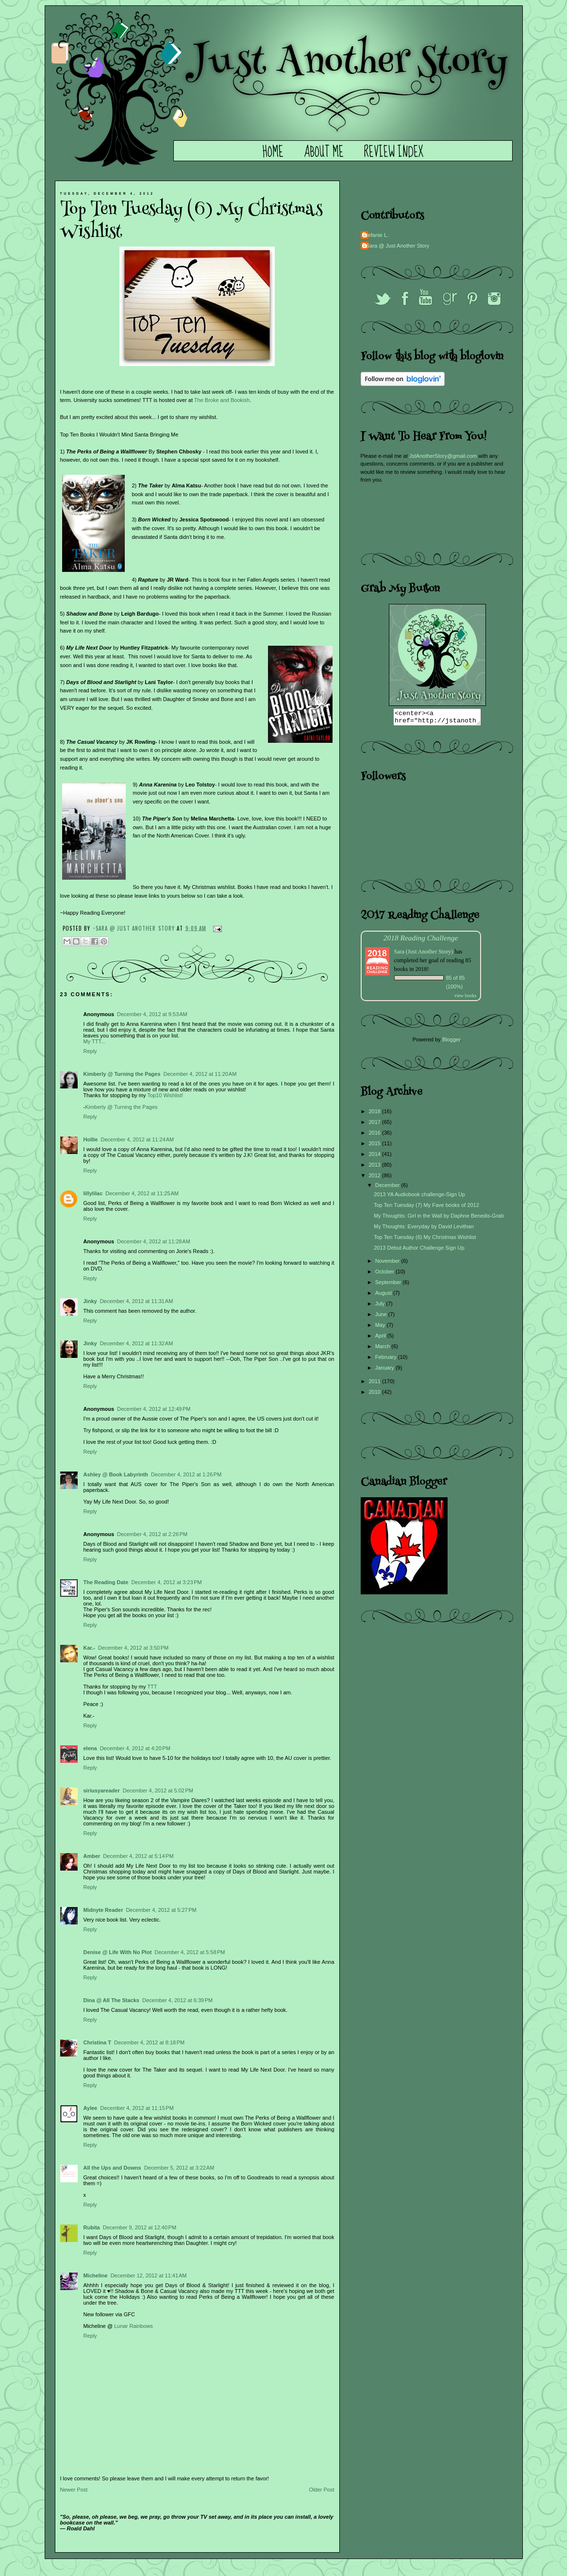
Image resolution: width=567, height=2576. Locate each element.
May (381, 1328)
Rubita (91, 2227)
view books (465, 998)
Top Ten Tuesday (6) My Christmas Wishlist (425, 1240)
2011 (376, 1384)
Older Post (321, 2489)
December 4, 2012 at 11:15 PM (136, 2108)
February (386, 1360)
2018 (376, 1114)
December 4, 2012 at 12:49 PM (153, 1409)
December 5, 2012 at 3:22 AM (179, 2168)
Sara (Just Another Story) (424, 954)
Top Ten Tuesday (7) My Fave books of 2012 (426, 1208)
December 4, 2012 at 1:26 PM (186, 1474)
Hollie (90, 1139)
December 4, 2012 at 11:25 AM (142, 1193)
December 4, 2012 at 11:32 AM (136, 1343)
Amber (91, 1856)
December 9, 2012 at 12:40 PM (139, 2227)
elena (90, 1748)
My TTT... (94, 1041)
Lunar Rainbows (133, 2326)
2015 (376, 1146)
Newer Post (74, 2489)
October (385, 1274)
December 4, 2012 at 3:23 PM (166, 1582)
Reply (90, 1051)
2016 (376, 1135)
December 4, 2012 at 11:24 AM (137, 1139)
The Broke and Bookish (222, 400)
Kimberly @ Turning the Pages (122, 1074)
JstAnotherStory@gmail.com (443, 456)
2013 (376, 1168)
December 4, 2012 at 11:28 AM (153, 1241)
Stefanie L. (376, 235)
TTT (152, 1686)
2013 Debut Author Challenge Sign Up (419, 1251)
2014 (376, 1157)
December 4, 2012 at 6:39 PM (177, 2000)
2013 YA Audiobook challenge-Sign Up (419, 1197)
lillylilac (93, 1193)
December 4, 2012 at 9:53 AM (152, 1014)
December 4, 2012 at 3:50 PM (133, 1648)
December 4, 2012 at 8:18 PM (149, 2042)
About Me (324, 152)
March (383, 1349)
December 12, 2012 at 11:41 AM (149, 2275)
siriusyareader (101, 1790)
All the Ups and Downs (112, 2168)
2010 (376, 1395)
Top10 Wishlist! (165, 1095)
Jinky (90, 1301)
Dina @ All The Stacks (111, 2000)
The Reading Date (106, 1582)
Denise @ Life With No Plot (117, 1952)
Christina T (97, 2042)
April (381, 1338)
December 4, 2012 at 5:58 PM (189, 1952)
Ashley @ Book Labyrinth (116, 1474)
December (388, 1188)
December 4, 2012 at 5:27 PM (161, 1910)
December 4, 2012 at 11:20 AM (200, 1074)
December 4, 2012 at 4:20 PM (135, 1748)
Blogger (451, 1042)
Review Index (393, 152)
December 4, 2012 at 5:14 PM (138, 1856)
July (380, 1306)
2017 (376, 1125)
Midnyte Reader (103, 1910)
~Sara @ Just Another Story (135, 928)
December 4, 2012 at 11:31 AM (136, 1301)
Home (273, 152)
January (385, 1370)
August (384, 1296)
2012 (376, 1178)
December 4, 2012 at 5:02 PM (158, 1790)
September (389, 1285)
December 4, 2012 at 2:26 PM (152, 1534)
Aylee (90, 2108)
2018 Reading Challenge (421, 941)
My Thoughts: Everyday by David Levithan (424, 1229)
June (381, 1317)
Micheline (95, 2275)
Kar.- (89, 1648)
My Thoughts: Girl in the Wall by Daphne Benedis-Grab (439, 1218)
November (388, 1264)
